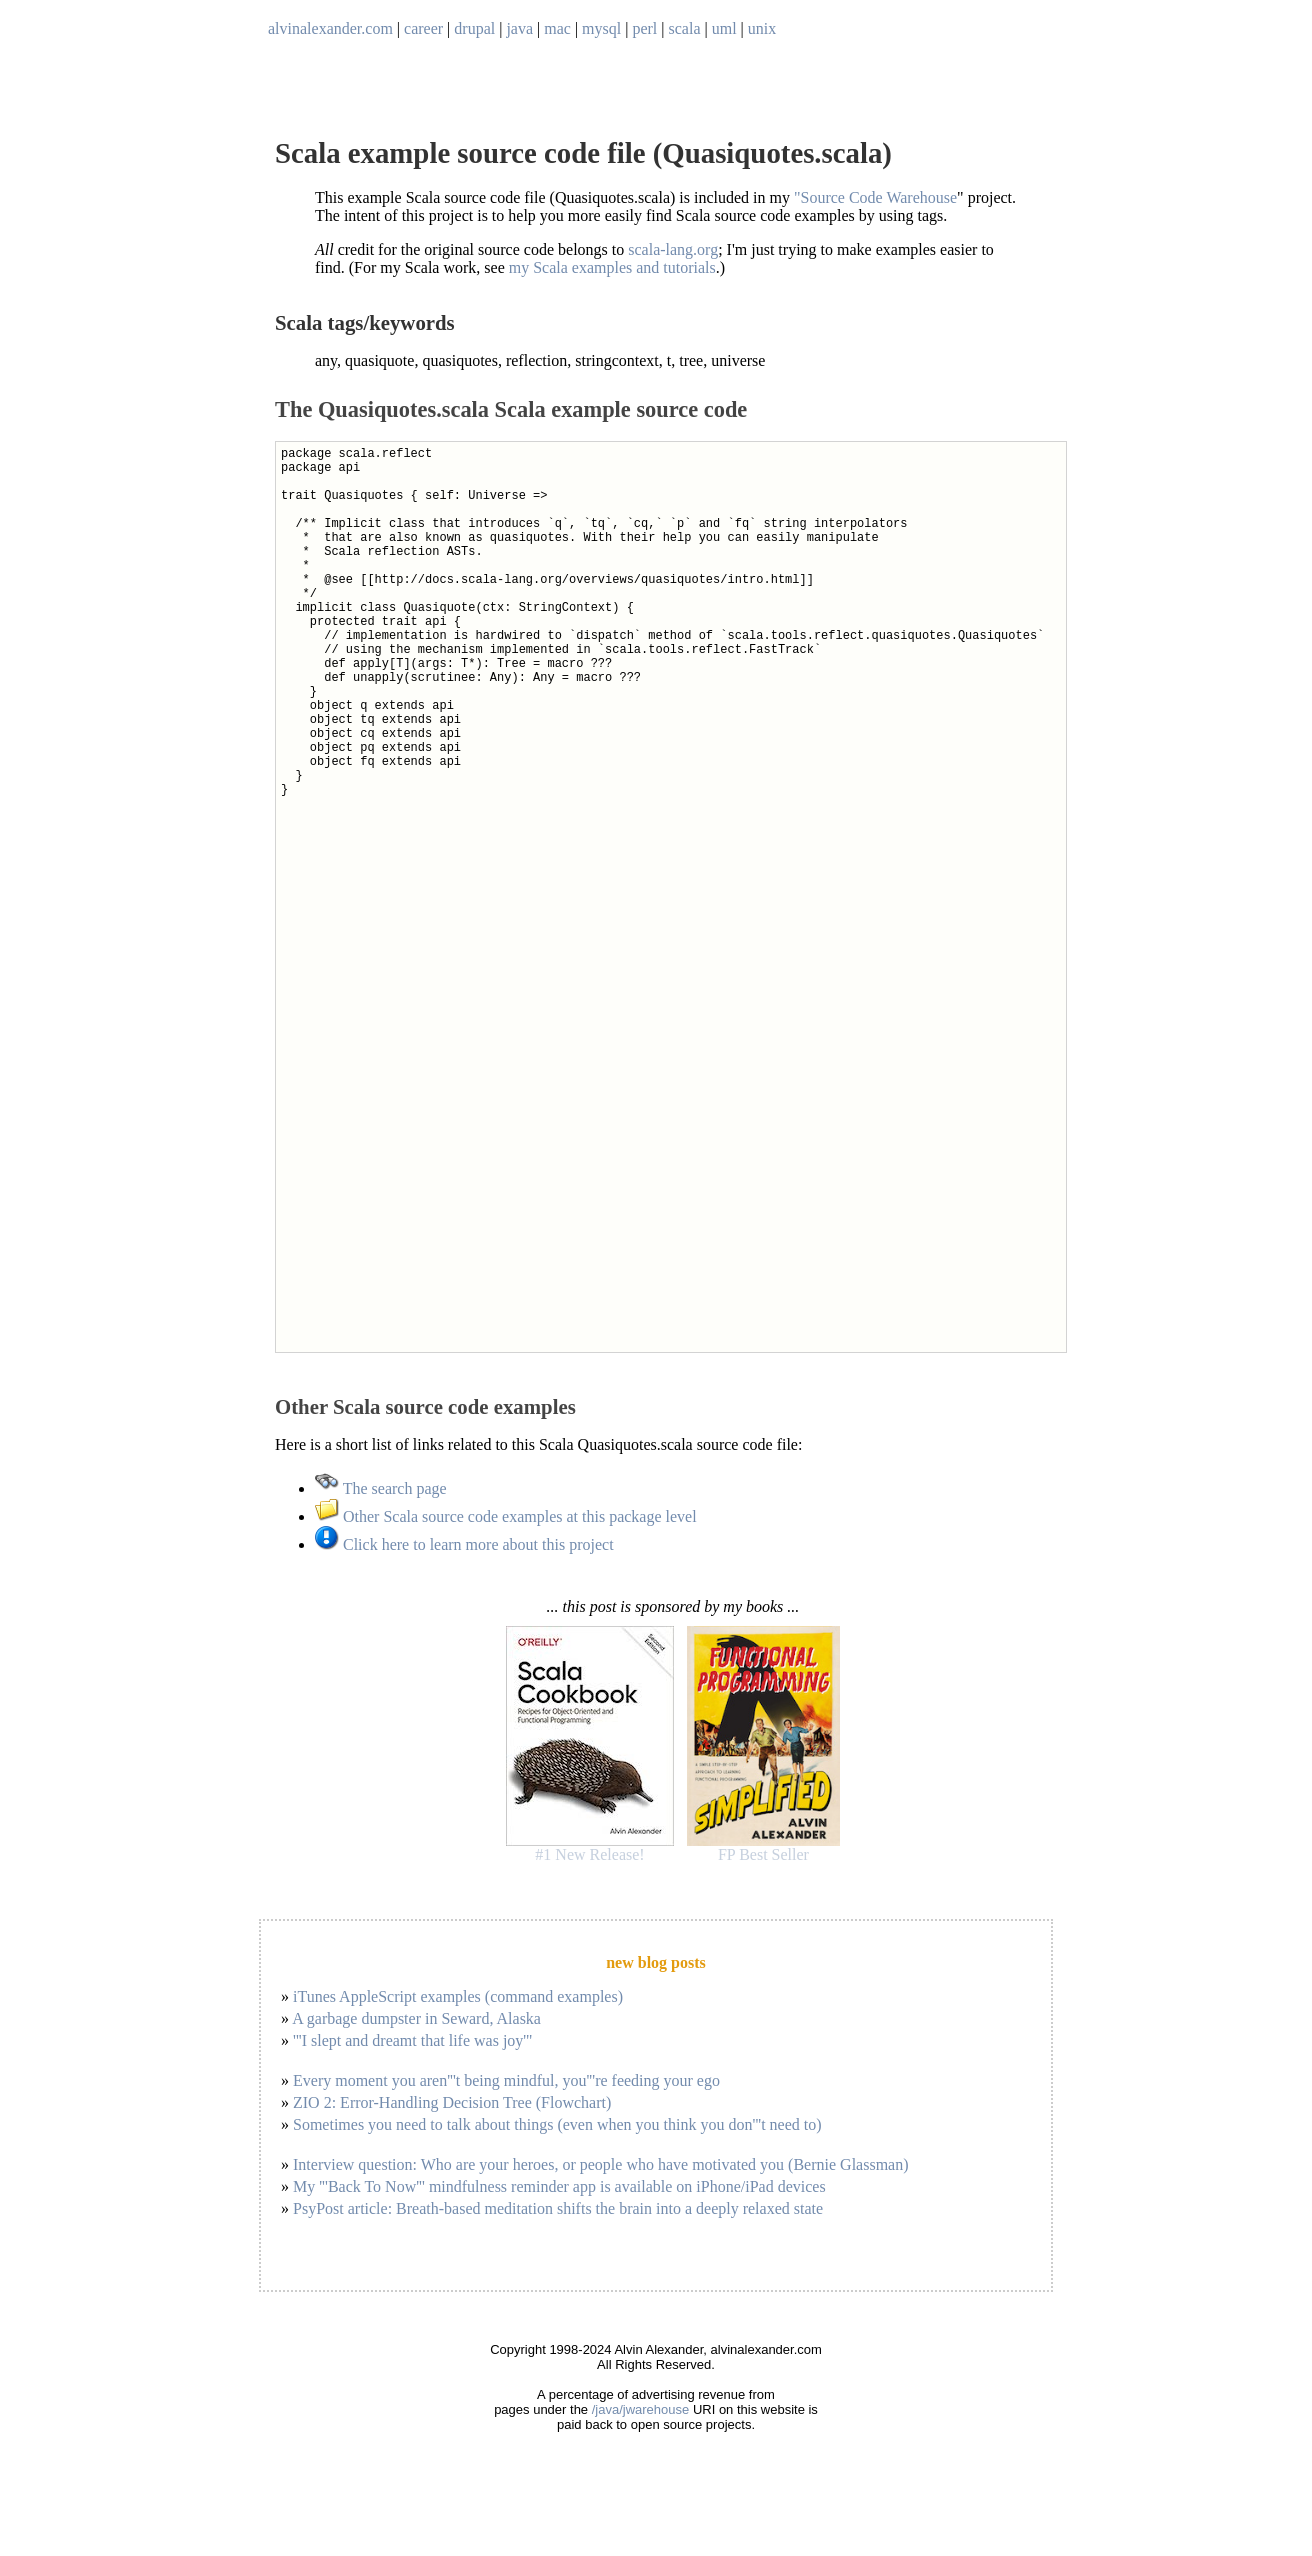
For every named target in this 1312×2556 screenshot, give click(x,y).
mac (557, 28)
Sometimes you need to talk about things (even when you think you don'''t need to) (557, 2124)
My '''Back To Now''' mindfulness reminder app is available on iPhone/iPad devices (559, 2186)
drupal (474, 28)
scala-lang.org (673, 249)
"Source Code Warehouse (875, 197)
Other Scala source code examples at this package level (506, 1516)
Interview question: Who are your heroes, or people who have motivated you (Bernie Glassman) (601, 2164)
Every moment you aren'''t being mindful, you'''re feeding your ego (506, 2080)
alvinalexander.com (330, 28)
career (423, 28)
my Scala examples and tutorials (612, 267)
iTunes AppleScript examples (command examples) (458, 1996)
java (519, 28)
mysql (601, 28)
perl (644, 28)
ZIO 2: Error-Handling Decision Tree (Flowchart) (452, 2102)
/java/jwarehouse (641, 2409)
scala (685, 28)
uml (724, 28)
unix (762, 28)
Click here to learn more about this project (464, 1544)
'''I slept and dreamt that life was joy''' (412, 2040)
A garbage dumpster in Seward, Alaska (416, 2018)
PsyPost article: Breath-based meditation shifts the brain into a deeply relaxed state (558, 2208)
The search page (381, 1488)
